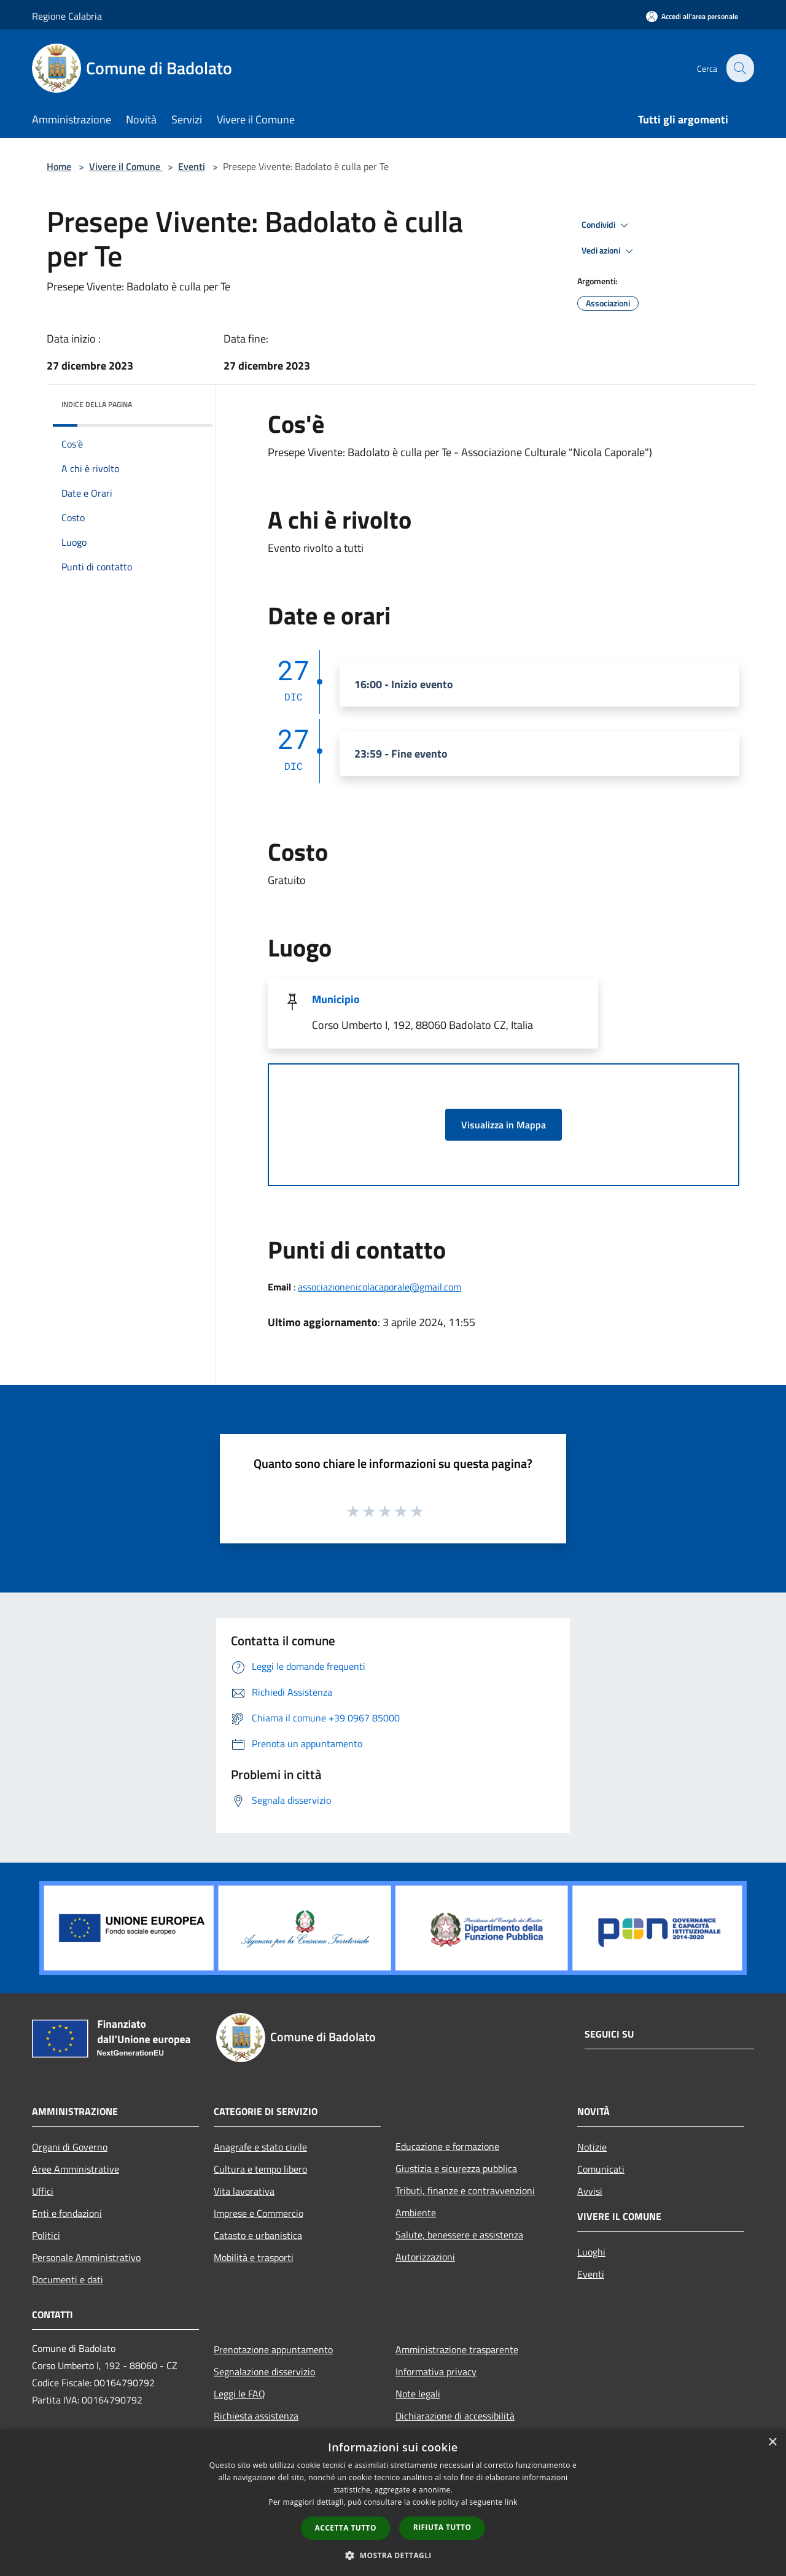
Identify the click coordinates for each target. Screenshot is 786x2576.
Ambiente (415, 2212)
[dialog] (393, 2502)
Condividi (607, 225)
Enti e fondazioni (67, 2213)
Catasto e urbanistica (258, 2235)
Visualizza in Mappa (503, 1124)
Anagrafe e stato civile (260, 2147)
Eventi (191, 166)
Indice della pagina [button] (96, 404)
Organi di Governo (69, 2147)
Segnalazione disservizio (264, 2371)
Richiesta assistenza (256, 2415)
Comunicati (601, 2169)
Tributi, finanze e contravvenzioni (465, 2190)
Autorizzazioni (425, 2256)
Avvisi (589, 2191)
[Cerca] (739, 68)
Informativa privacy (436, 2371)
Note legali (417, 2393)
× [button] (772, 2442)
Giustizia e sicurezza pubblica (456, 2168)
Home (59, 166)
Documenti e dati (67, 2279)
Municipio (336, 999)
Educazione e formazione (447, 2146)
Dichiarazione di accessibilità (455, 2415)
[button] (393, 2555)
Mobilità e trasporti (254, 2257)
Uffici (42, 2191)
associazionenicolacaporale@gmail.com (379, 1286)
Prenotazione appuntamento (273, 2349)
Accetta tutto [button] (345, 2528)
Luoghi (591, 2251)
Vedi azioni (609, 251)
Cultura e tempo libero (260, 2169)
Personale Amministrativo (86, 2257)
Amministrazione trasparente (456, 2349)
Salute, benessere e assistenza (459, 2234)
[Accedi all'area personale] (692, 16)
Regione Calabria (67, 16)
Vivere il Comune (126, 166)
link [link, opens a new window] (511, 2502)
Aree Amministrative (75, 2169)
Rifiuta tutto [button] (442, 2527)
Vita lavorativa (244, 2191)
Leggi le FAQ (239, 2393)
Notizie (592, 2147)
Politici (46, 2235)
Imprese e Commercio (258, 2213)
